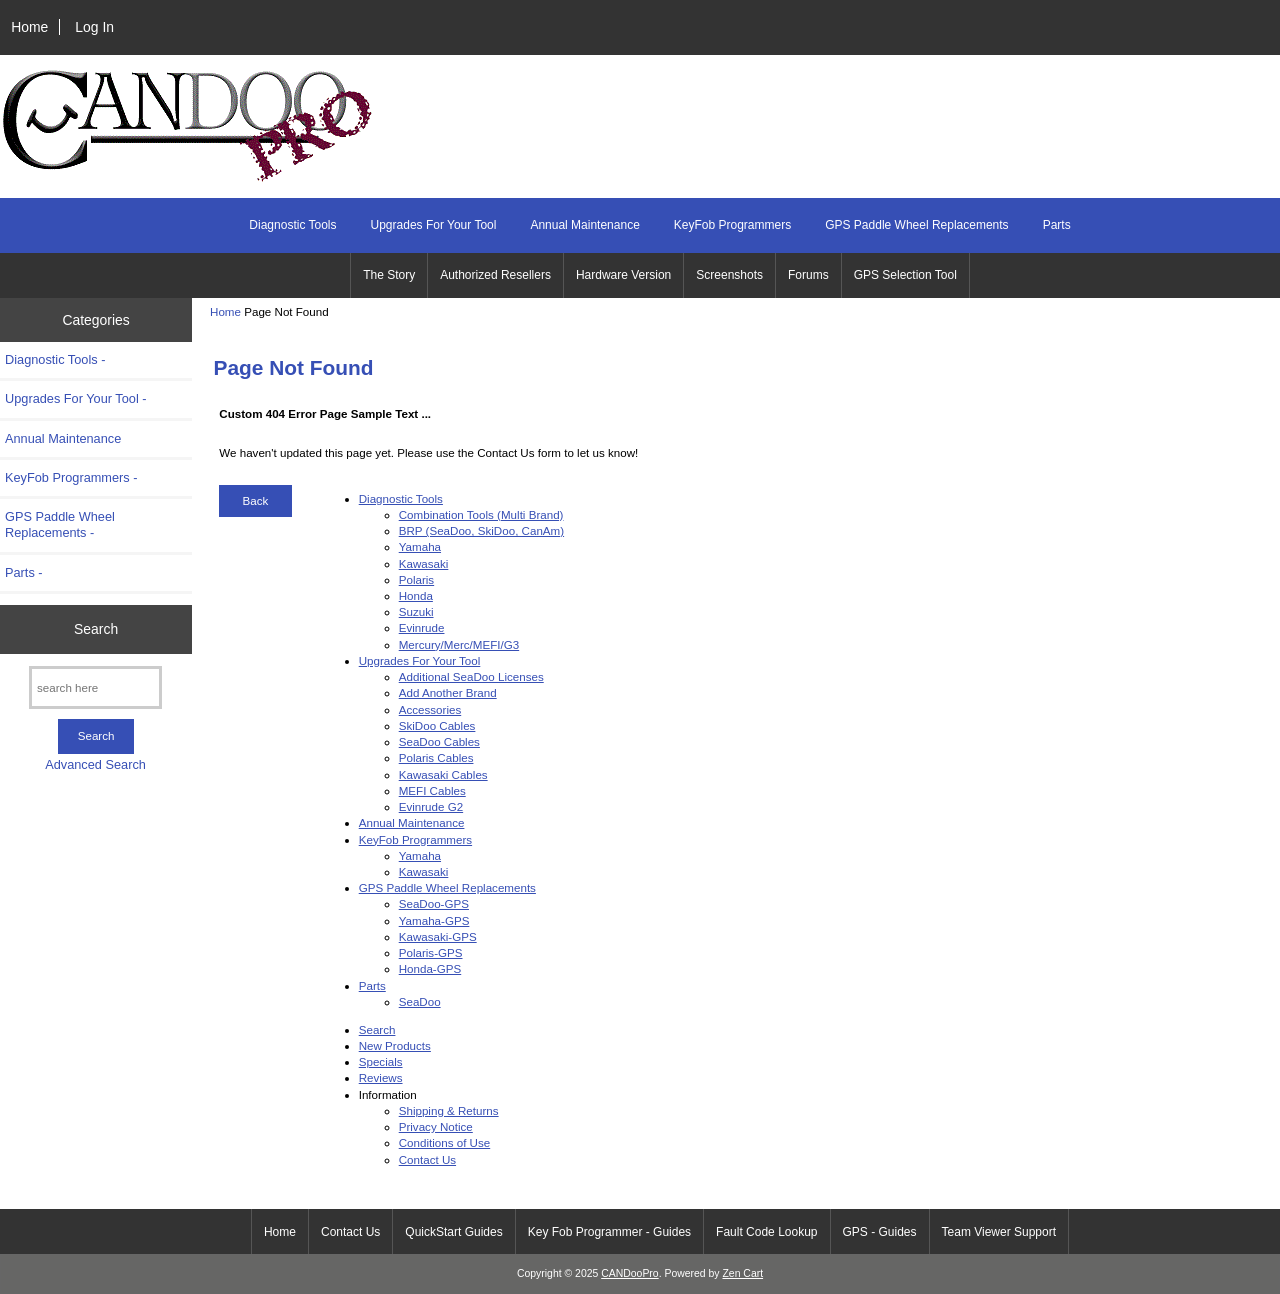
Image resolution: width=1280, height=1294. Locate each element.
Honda (416, 595)
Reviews (381, 1077)
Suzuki (416, 611)
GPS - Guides (880, 1232)
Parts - (24, 572)
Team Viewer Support (999, 1232)
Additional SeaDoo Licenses (471, 676)
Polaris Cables (436, 757)
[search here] (95, 687)
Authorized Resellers (495, 275)
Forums (808, 275)
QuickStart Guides (453, 1232)
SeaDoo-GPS (434, 903)
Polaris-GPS (431, 952)
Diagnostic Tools (292, 225)
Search (96, 629)
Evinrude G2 (431, 806)
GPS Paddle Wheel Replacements (916, 225)
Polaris (416, 579)
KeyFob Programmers (732, 225)
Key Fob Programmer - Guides (609, 1232)
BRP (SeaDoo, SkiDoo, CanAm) (481, 530)
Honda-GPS (430, 968)
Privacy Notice (436, 1126)
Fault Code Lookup (766, 1232)
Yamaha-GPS (434, 920)
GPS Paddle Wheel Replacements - (60, 524)
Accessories (430, 709)
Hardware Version (623, 275)
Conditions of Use (445, 1142)
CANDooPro (629, 1273)
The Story (389, 275)
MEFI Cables (432, 790)
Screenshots (729, 275)
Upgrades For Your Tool (434, 225)
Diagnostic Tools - (55, 359)
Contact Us (427, 1159)
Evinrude (422, 627)
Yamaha (420, 546)
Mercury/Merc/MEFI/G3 (459, 644)
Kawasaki (424, 563)
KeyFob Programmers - (71, 477)
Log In (94, 27)
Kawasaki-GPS (438, 936)
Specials (381, 1061)
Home (29, 27)
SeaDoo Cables (439, 741)
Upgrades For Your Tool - (76, 398)
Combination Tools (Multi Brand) (481, 514)
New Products (395, 1045)
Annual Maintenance (584, 225)
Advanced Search (95, 764)
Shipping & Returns (449, 1110)
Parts (1057, 225)
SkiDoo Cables (437, 725)
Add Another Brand (448, 692)
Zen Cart (742, 1273)
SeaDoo (420, 1001)
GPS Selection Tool (905, 275)
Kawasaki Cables (443, 774)
